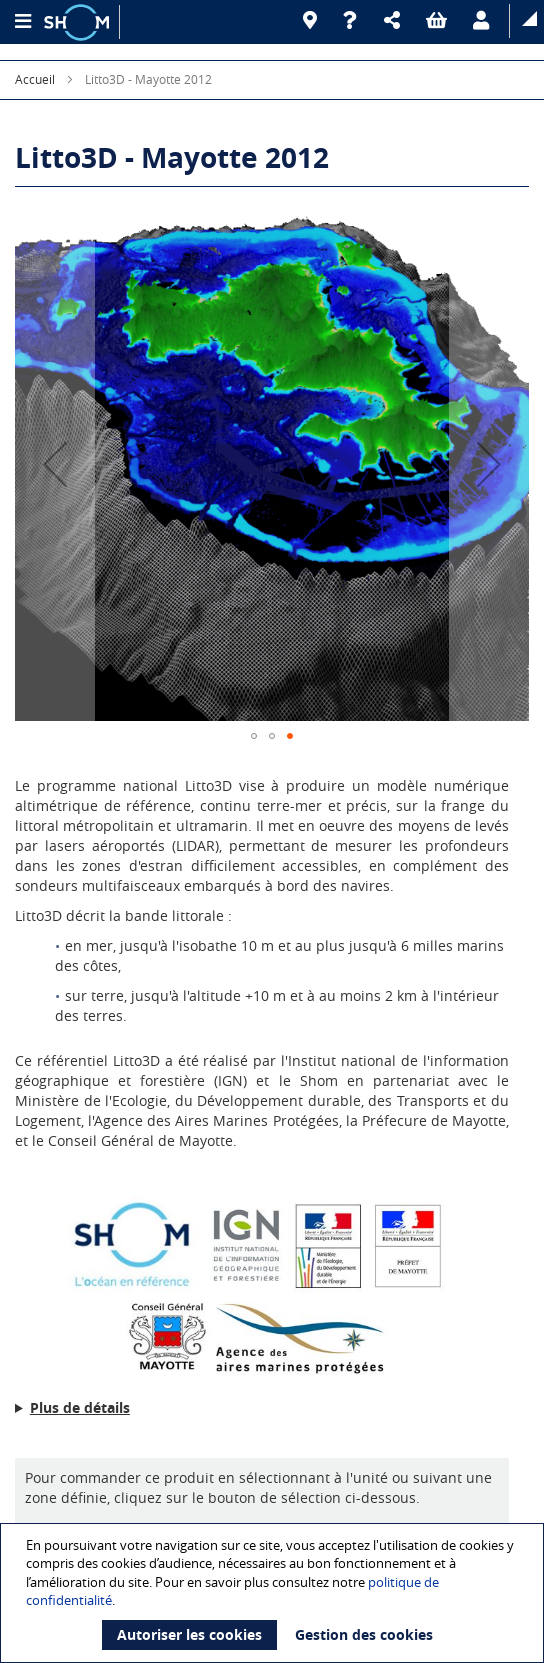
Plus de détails (80, 1407)
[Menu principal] (22, 22)
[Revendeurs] (313, 21)
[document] (274, 1593)
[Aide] (353, 21)
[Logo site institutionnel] (79, 22)
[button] (395, 21)
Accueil (35, 79)
